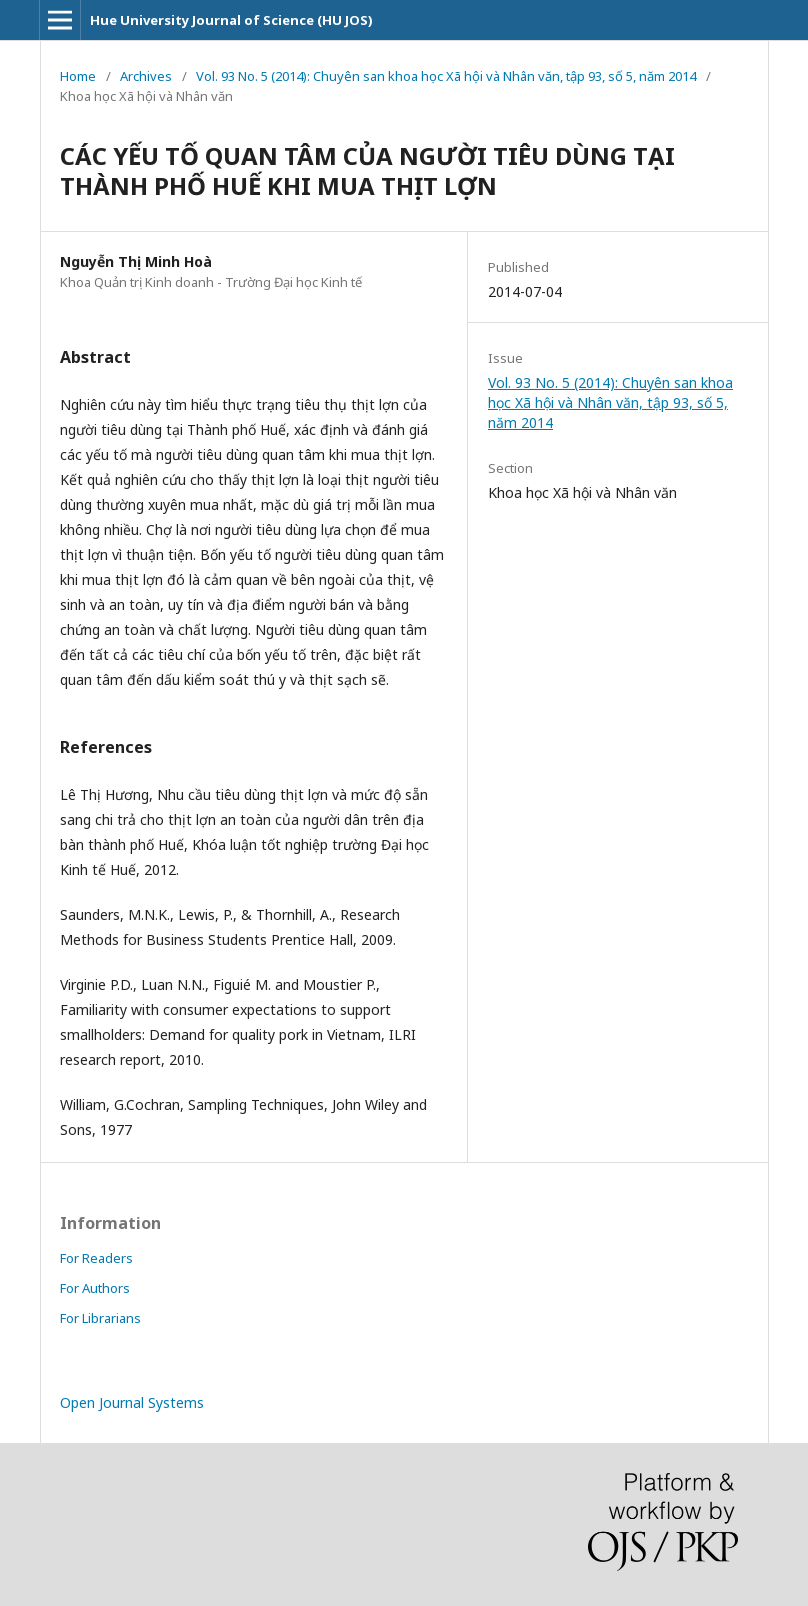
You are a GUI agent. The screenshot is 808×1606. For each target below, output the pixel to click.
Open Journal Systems (132, 1402)
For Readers (96, 1258)
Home (78, 76)
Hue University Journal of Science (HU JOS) (231, 20)
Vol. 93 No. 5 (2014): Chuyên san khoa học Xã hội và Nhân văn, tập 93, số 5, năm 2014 (446, 76)
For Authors (95, 1288)
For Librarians (100, 1318)
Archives (146, 76)
